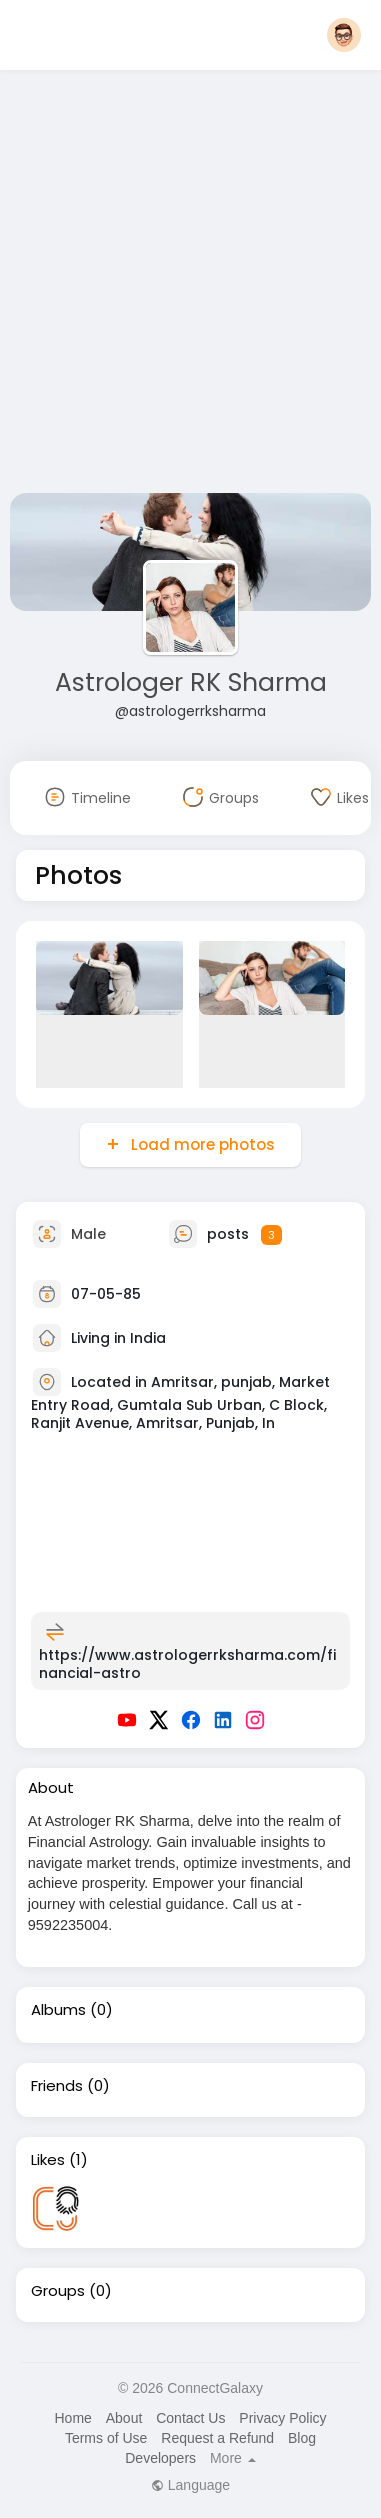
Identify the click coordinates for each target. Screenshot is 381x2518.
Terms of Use (106, 2438)
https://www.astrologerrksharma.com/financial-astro (187, 1664)
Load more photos (201, 1144)
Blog (302, 2438)
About (124, 2418)
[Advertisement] (187, 285)
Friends (57, 2086)
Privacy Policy (282, 2418)
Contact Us (190, 2418)
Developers (160, 2458)
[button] (344, 35)
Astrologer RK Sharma (191, 682)
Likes (48, 2160)
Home (72, 2418)
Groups (58, 2291)
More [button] (233, 2458)
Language (190, 2485)
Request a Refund (217, 2438)
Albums (58, 2010)
